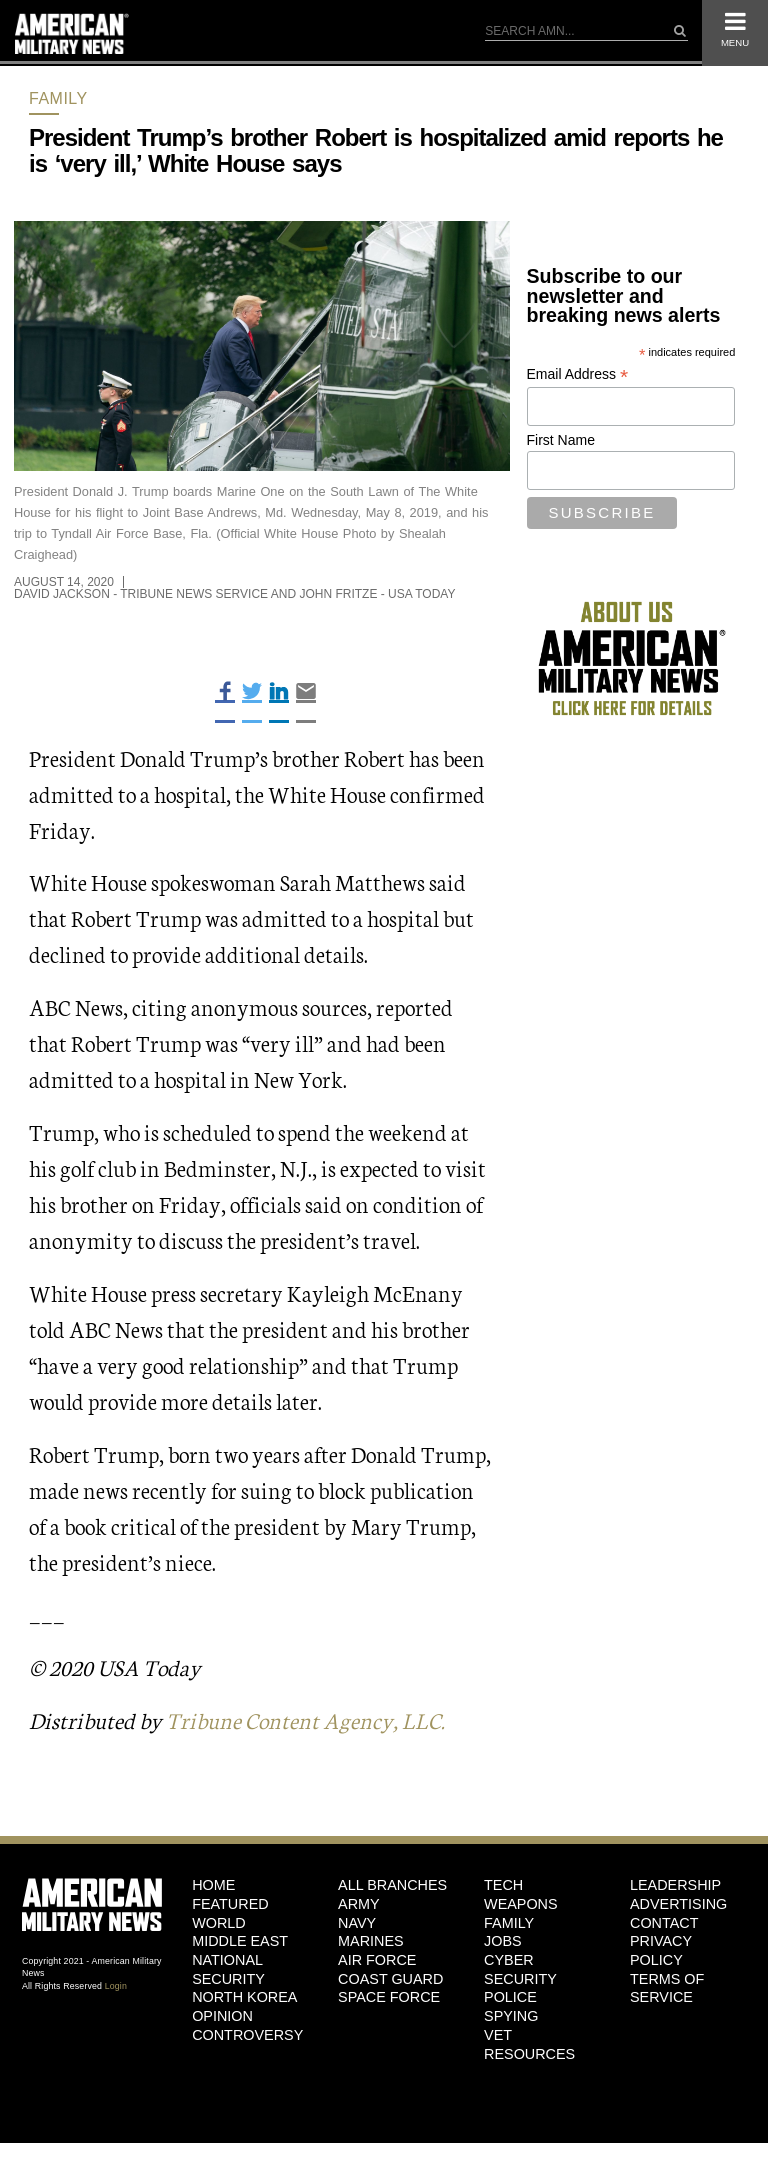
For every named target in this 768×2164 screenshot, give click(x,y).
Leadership (675, 1885)
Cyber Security (520, 1969)
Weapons (521, 1904)
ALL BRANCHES (392, 1885)
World (219, 1923)
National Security (228, 1969)
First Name (561, 440)
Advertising (678, 1904)
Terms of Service (667, 1988)
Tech (503, 1885)
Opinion (222, 2016)
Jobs (503, 1941)
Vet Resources (529, 2044)
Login (116, 1986)
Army (359, 1904)
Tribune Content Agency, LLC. (305, 1719)
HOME (213, 1885)
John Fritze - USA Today (377, 594)
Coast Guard (390, 1979)
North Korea (244, 1997)
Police (510, 1997)
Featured (230, 1904)
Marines (371, 1941)
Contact (664, 1923)
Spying (511, 2016)
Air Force (377, 1960)
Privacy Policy (661, 1950)
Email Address (578, 374)
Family (58, 98)
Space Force (389, 1997)
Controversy (247, 2035)
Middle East (240, 1941)
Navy (357, 1923)
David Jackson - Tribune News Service (141, 594)
